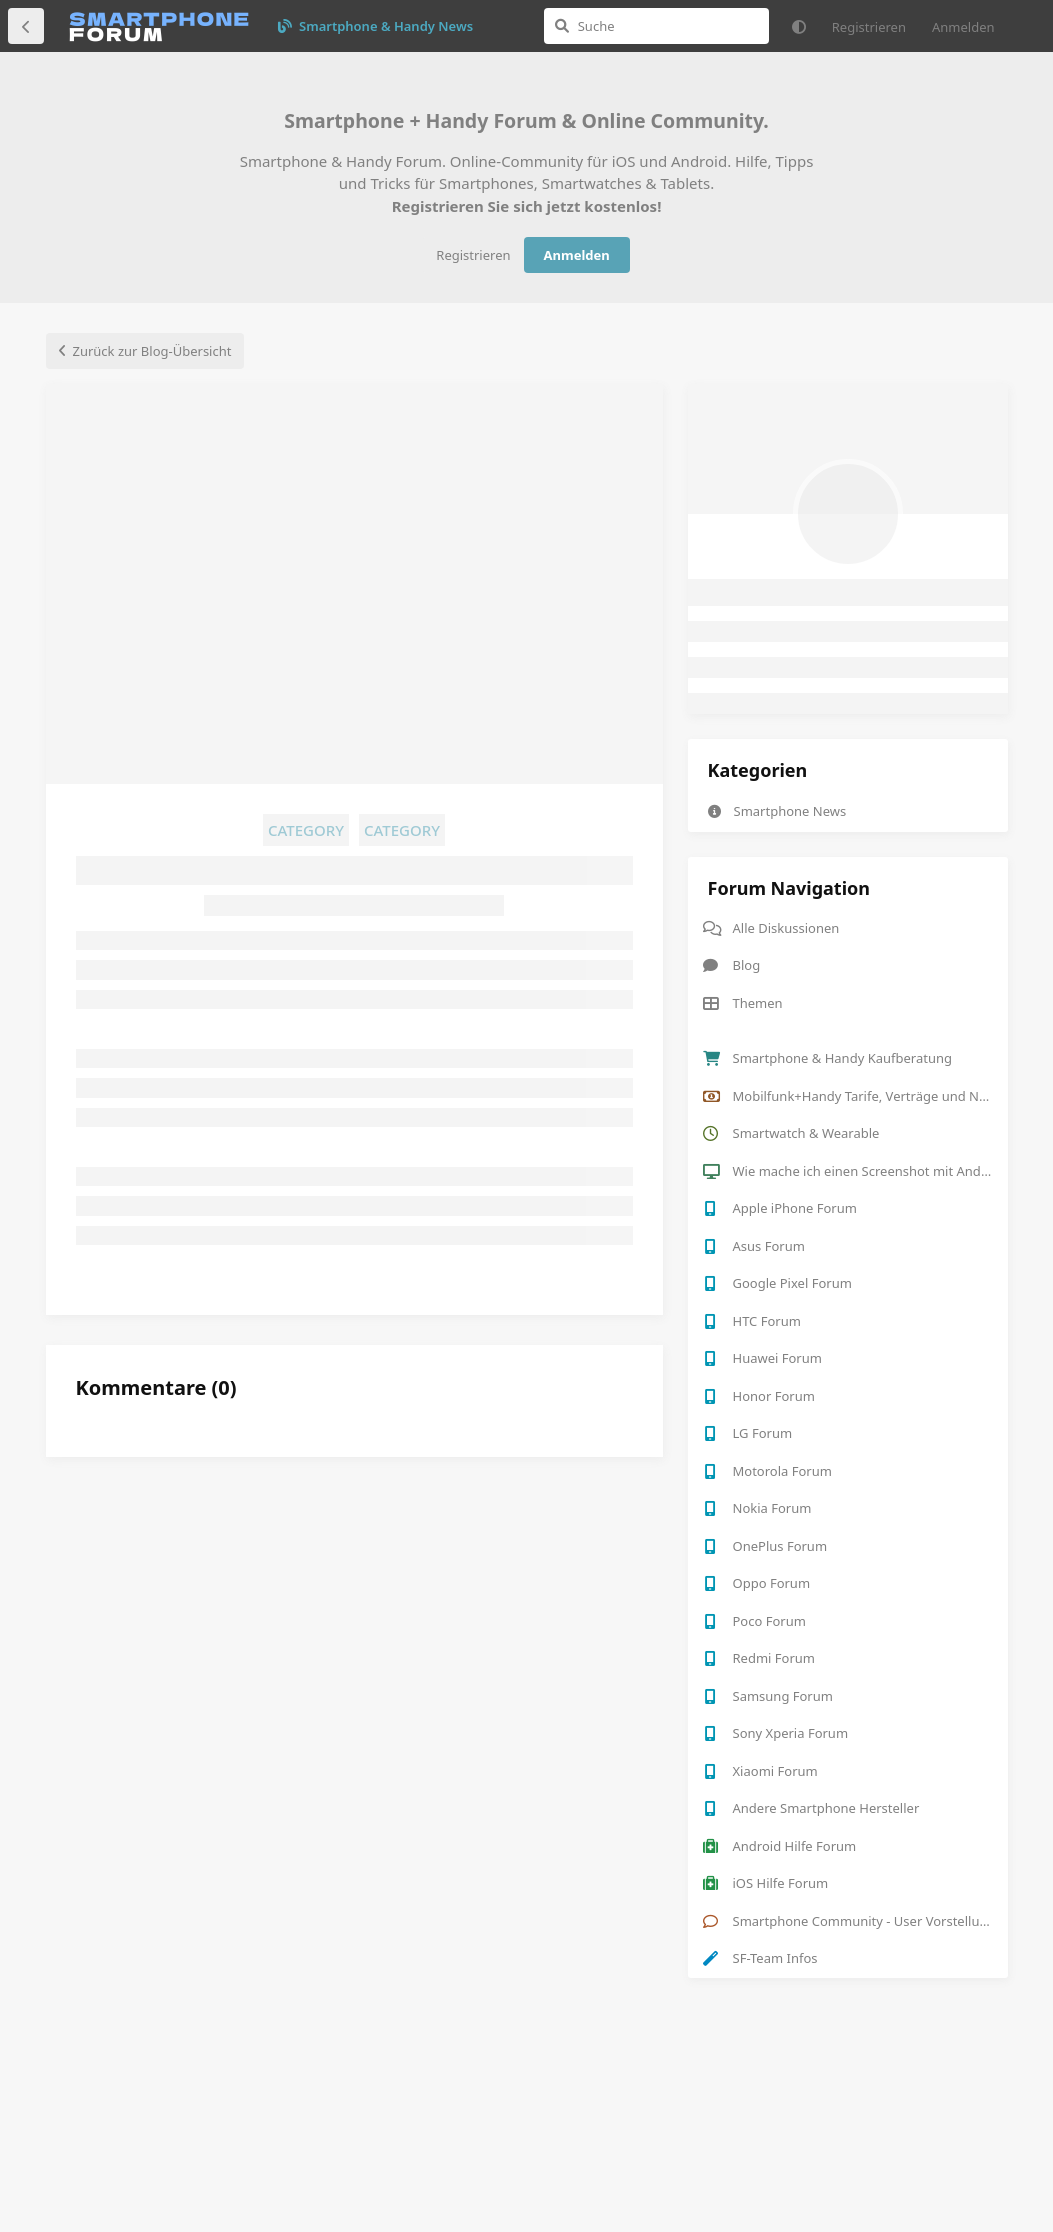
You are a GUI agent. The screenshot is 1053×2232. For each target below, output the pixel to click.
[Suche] (656, 26)
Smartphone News (777, 811)
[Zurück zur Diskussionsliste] (26, 26)
